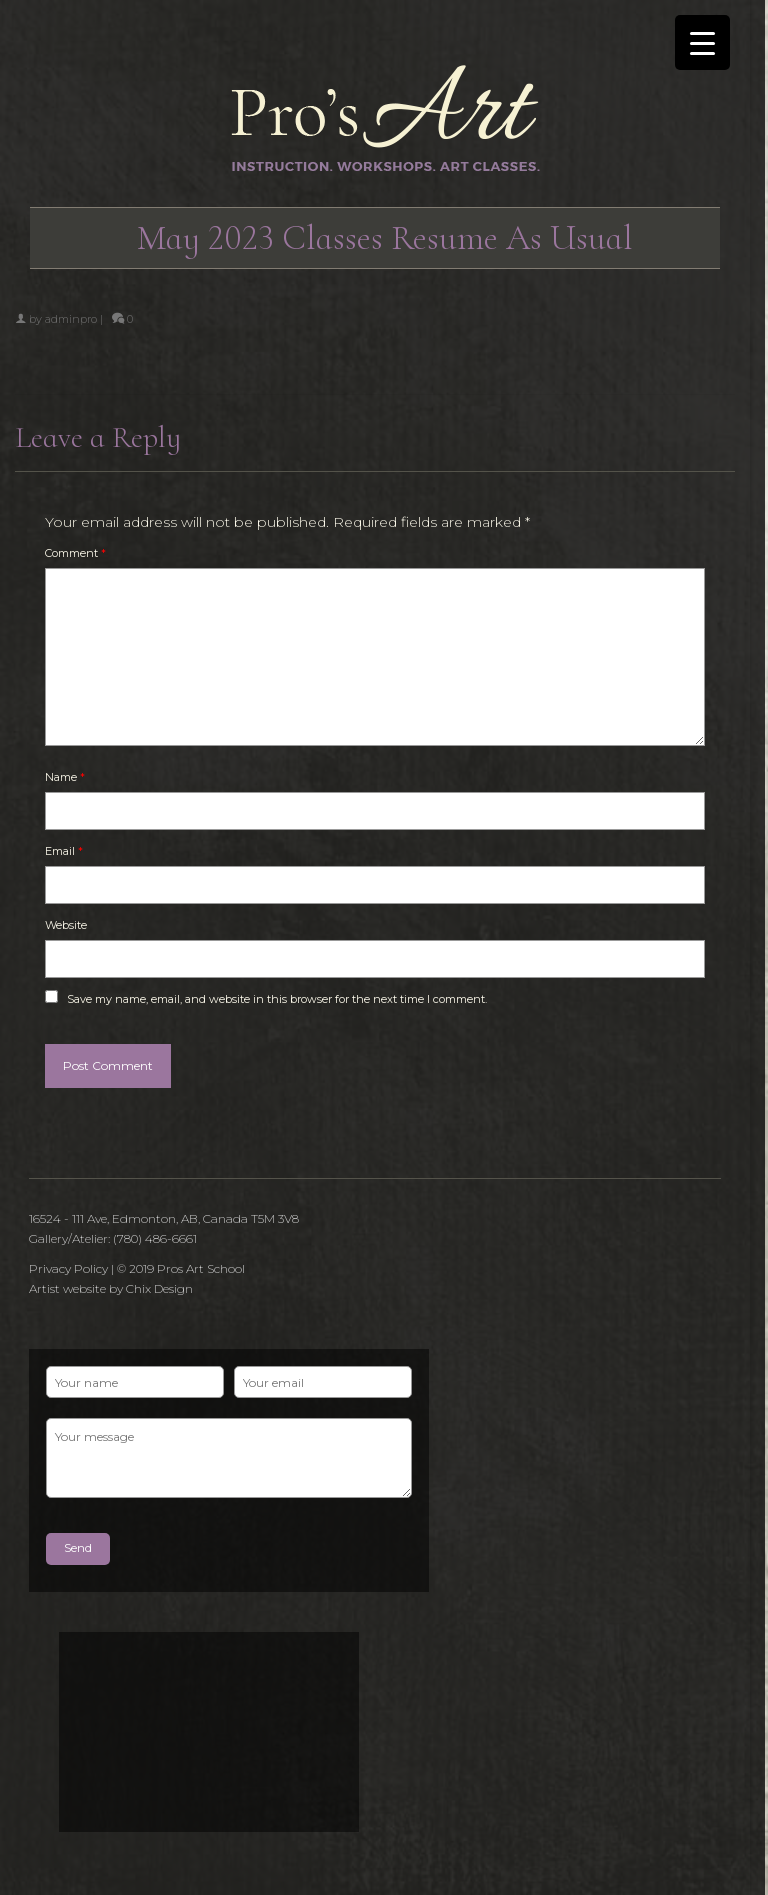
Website (66, 925)
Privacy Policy (68, 1268)
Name (65, 777)
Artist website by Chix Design (111, 1288)
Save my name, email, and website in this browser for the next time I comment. (277, 999)
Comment (75, 553)
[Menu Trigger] (702, 42)
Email (64, 851)
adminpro (71, 319)
